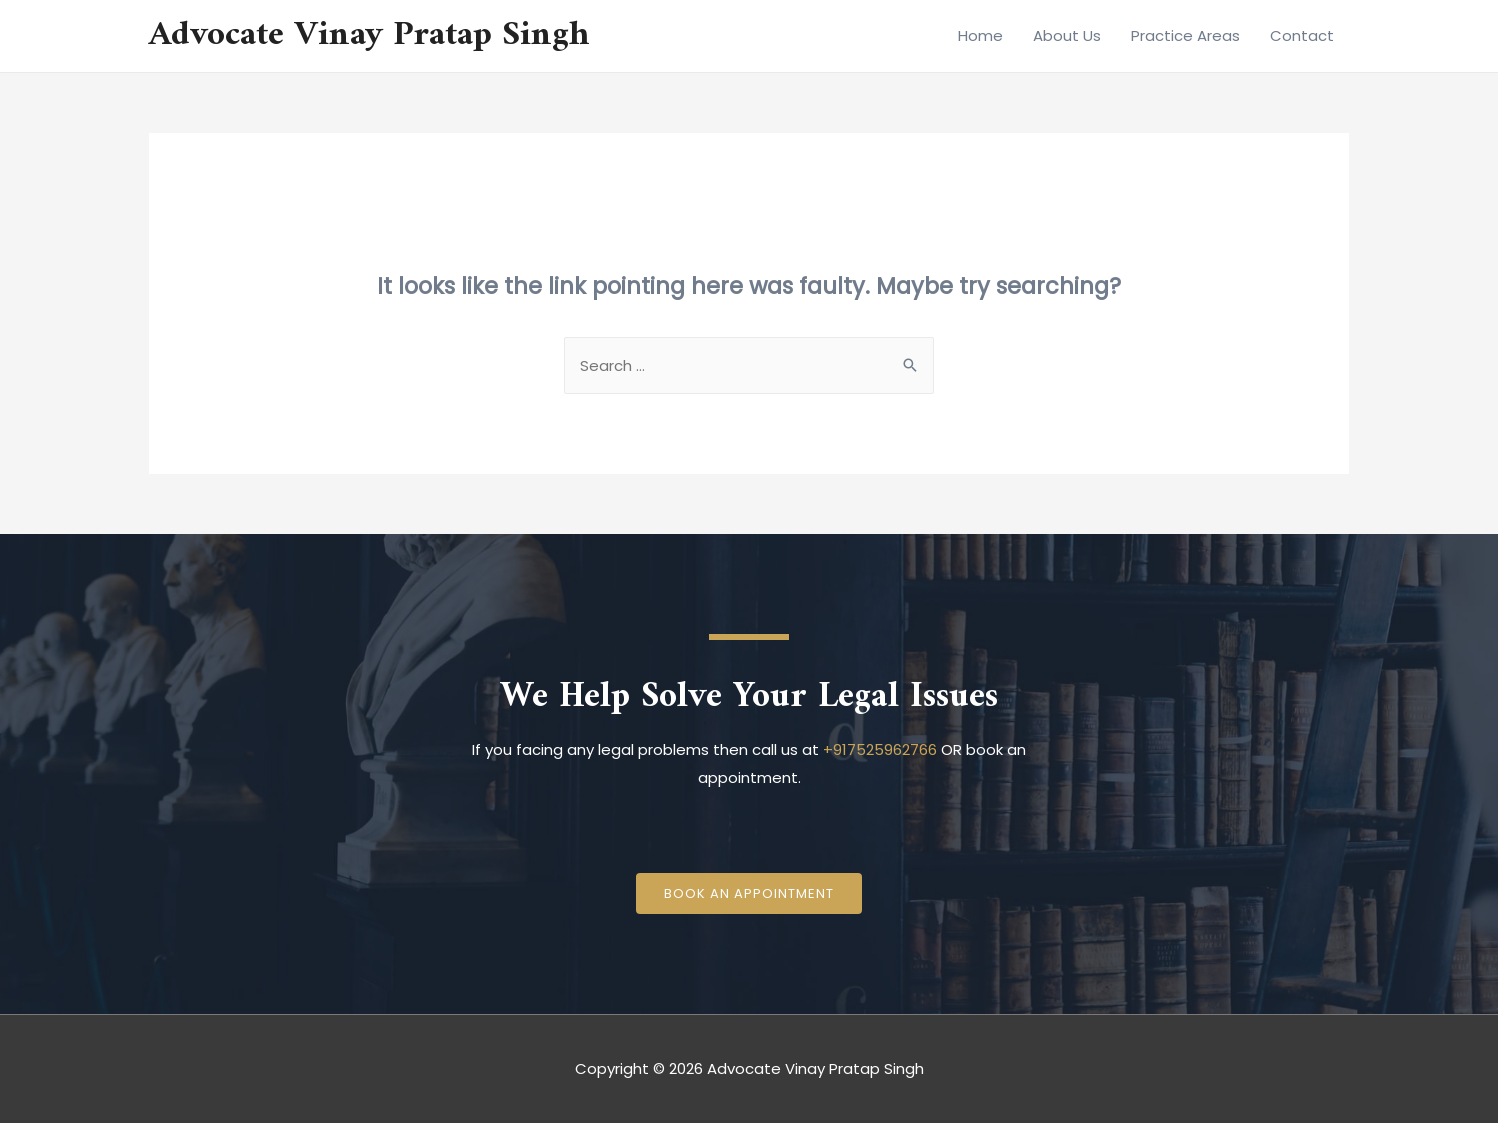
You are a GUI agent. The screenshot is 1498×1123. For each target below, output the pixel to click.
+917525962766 (880, 749)
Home (980, 35)
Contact (1302, 35)
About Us (1067, 35)
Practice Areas (1185, 35)
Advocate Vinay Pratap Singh (369, 35)
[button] (749, 893)
